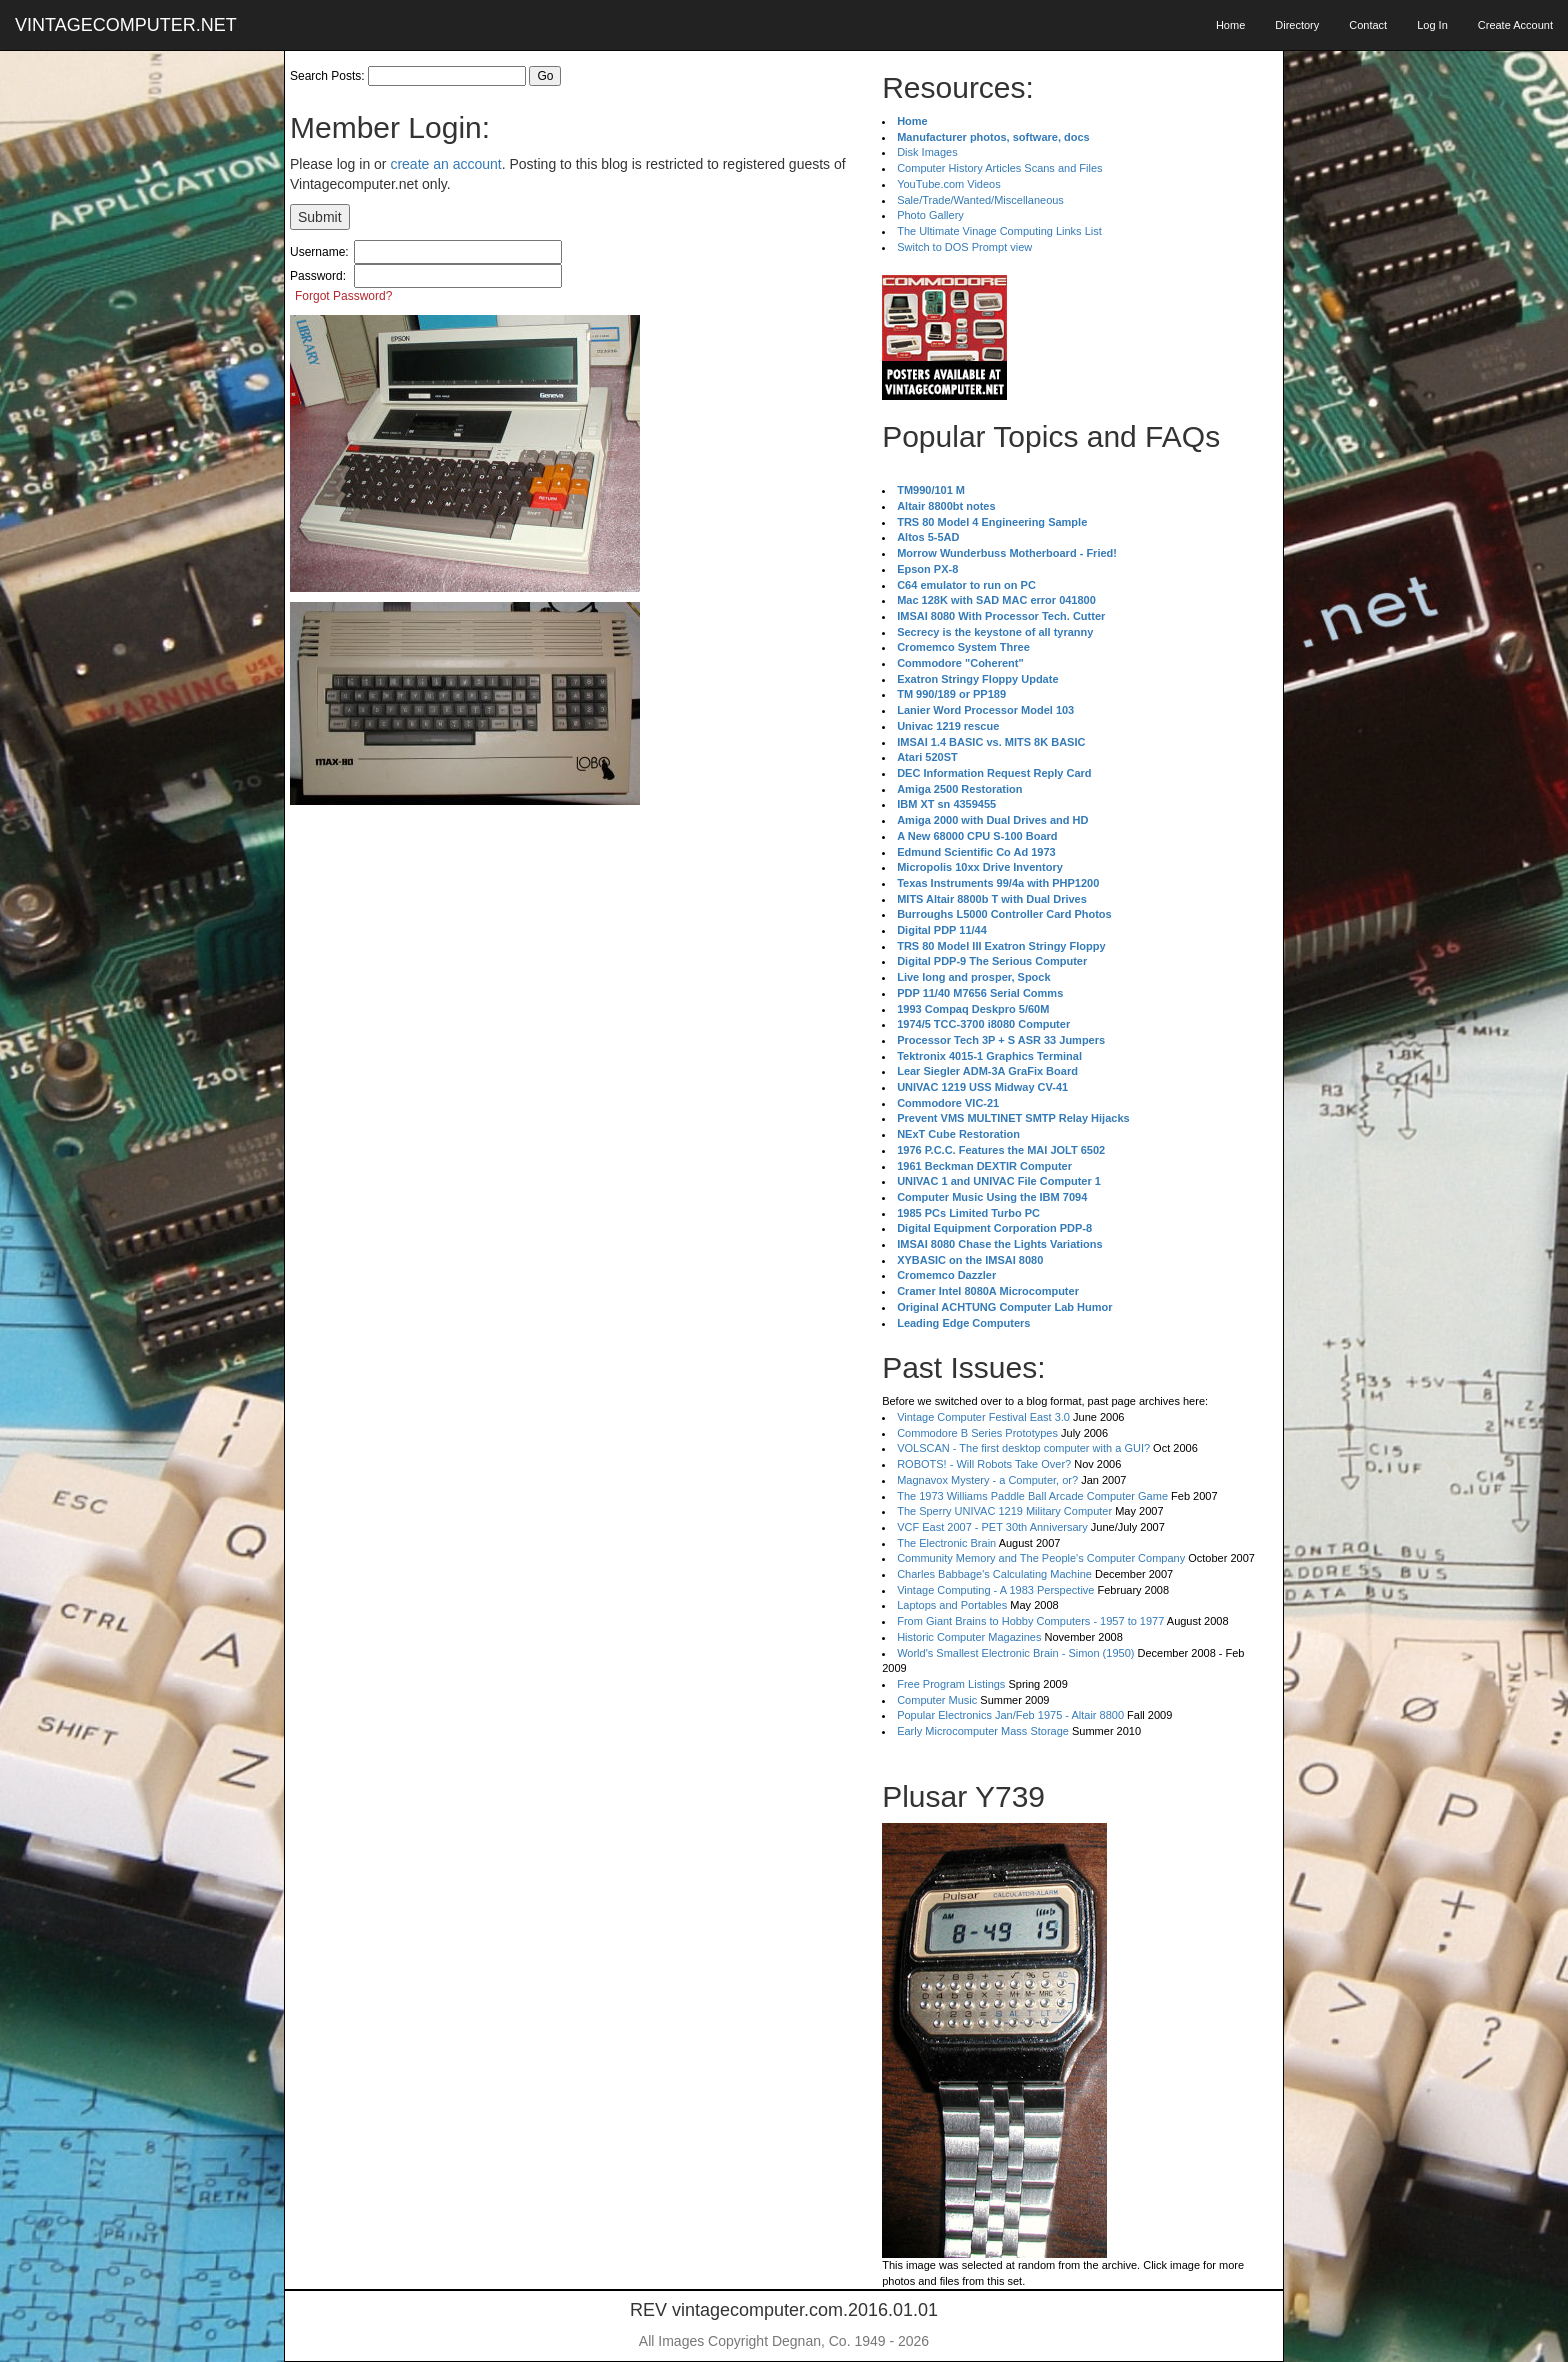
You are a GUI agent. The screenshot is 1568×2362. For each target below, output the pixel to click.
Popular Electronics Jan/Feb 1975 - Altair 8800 (1010, 1715)
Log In (1432, 25)
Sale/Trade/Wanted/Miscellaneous (980, 200)
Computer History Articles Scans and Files (999, 168)
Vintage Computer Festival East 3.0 (983, 1417)
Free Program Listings (951, 1684)
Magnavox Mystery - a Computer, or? (987, 1480)
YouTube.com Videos (949, 184)
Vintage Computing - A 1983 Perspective (995, 1590)
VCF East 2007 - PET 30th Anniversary (992, 1527)
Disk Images (927, 152)
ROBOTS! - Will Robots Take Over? (984, 1464)
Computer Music (937, 1700)
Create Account (1515, 25)
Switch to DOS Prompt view (964, 247)
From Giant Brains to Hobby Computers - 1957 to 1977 (1030, 1621)
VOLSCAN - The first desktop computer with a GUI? (1023, 1448)
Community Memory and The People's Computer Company (1041, 1558)
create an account (445, 164)
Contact (1368, 25)
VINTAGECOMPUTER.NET (126, 25)
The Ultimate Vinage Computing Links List (999, 231)
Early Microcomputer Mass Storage (983, 1731)
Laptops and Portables (952, 1605)
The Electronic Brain (946, 1543)
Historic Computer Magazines (969, 1637)
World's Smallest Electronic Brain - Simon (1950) (1015, 1653)
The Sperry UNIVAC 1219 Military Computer (1004, 1511)
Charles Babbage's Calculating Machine (994, 1574)
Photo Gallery (930, 215)
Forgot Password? (343, 296)
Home (1230, 25)
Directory (1297, 25)
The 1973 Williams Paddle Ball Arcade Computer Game (1032, 1496)
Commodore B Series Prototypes (977, 1433)
